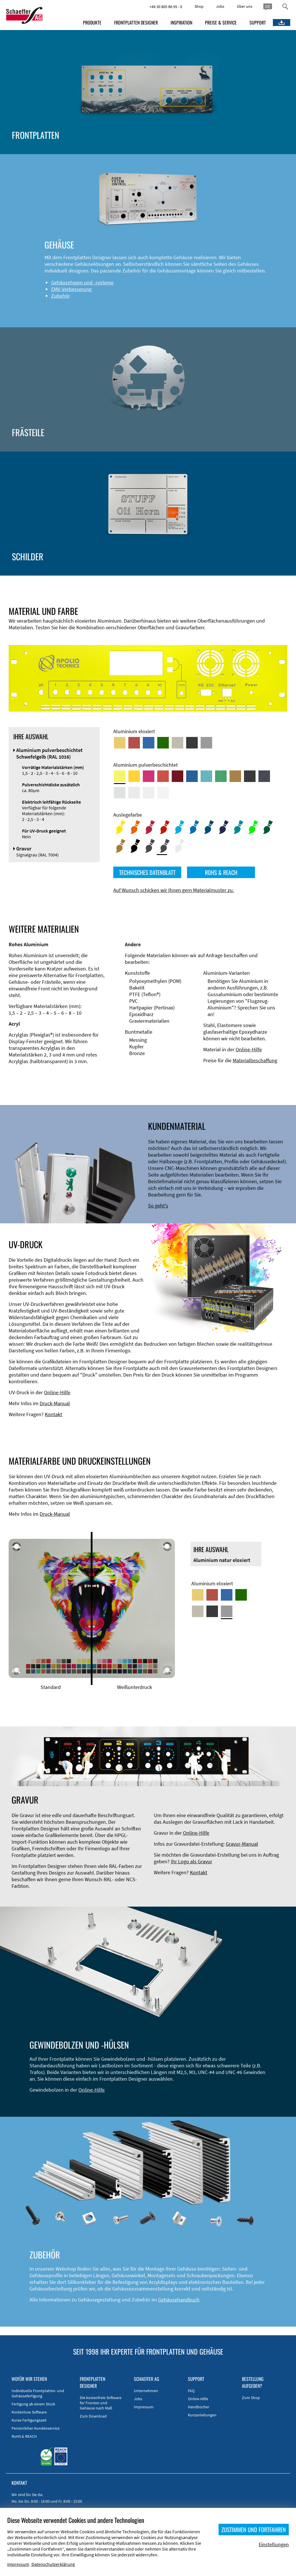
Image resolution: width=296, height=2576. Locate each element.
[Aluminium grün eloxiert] (163, 742)
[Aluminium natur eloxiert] (206, 742)
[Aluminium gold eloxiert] (119, 742)
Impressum (143, 2406)
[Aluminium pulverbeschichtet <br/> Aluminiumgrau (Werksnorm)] (119, 792)
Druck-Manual (55, 1403)
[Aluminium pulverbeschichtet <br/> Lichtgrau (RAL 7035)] (134, 792)
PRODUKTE (92, 22)
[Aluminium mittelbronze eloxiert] (177, 742)
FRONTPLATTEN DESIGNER (136, 22)
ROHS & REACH (221, 872)
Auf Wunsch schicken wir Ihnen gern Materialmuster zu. (173, 890)
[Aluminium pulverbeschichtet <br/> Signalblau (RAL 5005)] (192, 776)
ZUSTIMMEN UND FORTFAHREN (253, 2529)
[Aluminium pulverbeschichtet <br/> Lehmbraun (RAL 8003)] (235, 776)
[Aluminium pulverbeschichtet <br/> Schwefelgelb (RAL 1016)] (119, 776)
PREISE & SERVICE (221, 22)
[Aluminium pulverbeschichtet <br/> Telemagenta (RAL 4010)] (148, 776)
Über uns (244, 6)
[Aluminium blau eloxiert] (148, 742)
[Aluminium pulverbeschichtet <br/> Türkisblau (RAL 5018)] (206, 776)
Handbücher (198, 2406)
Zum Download (93, 2416)
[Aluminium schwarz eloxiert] (192, 742)
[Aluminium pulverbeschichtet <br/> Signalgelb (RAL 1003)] (134, 776)
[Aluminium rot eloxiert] (134, 742)
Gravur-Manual (242, 1843)
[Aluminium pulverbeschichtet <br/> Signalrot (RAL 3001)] (163, 776)
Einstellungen (274, 2544)
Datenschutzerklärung (53, 2564)
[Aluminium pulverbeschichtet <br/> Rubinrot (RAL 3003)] (177, 776)
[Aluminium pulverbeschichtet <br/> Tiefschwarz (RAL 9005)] (250, 776)
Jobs (220, 6)
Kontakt (53, 1414)
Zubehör (60, 295)
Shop (199, 6)
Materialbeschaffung (255, 1060)
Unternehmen (146, 2390)
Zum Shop (251, 2397)
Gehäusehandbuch (178, 2299)
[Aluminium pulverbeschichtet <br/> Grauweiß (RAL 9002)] (148, 792)
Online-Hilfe (249, 1049)
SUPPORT (257, 22)
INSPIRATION (181, 22)
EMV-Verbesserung (71, 289)
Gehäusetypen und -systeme (82, 282)
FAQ (191, 2390)
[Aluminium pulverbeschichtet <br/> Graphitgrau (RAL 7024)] (264, 776)
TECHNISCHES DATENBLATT (147, 872)
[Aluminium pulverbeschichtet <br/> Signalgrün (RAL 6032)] (221, 776)
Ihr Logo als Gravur (191, 1861)
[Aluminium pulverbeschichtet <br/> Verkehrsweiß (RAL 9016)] (163, 792)
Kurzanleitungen (202, 2415)
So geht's (158, 1205)
